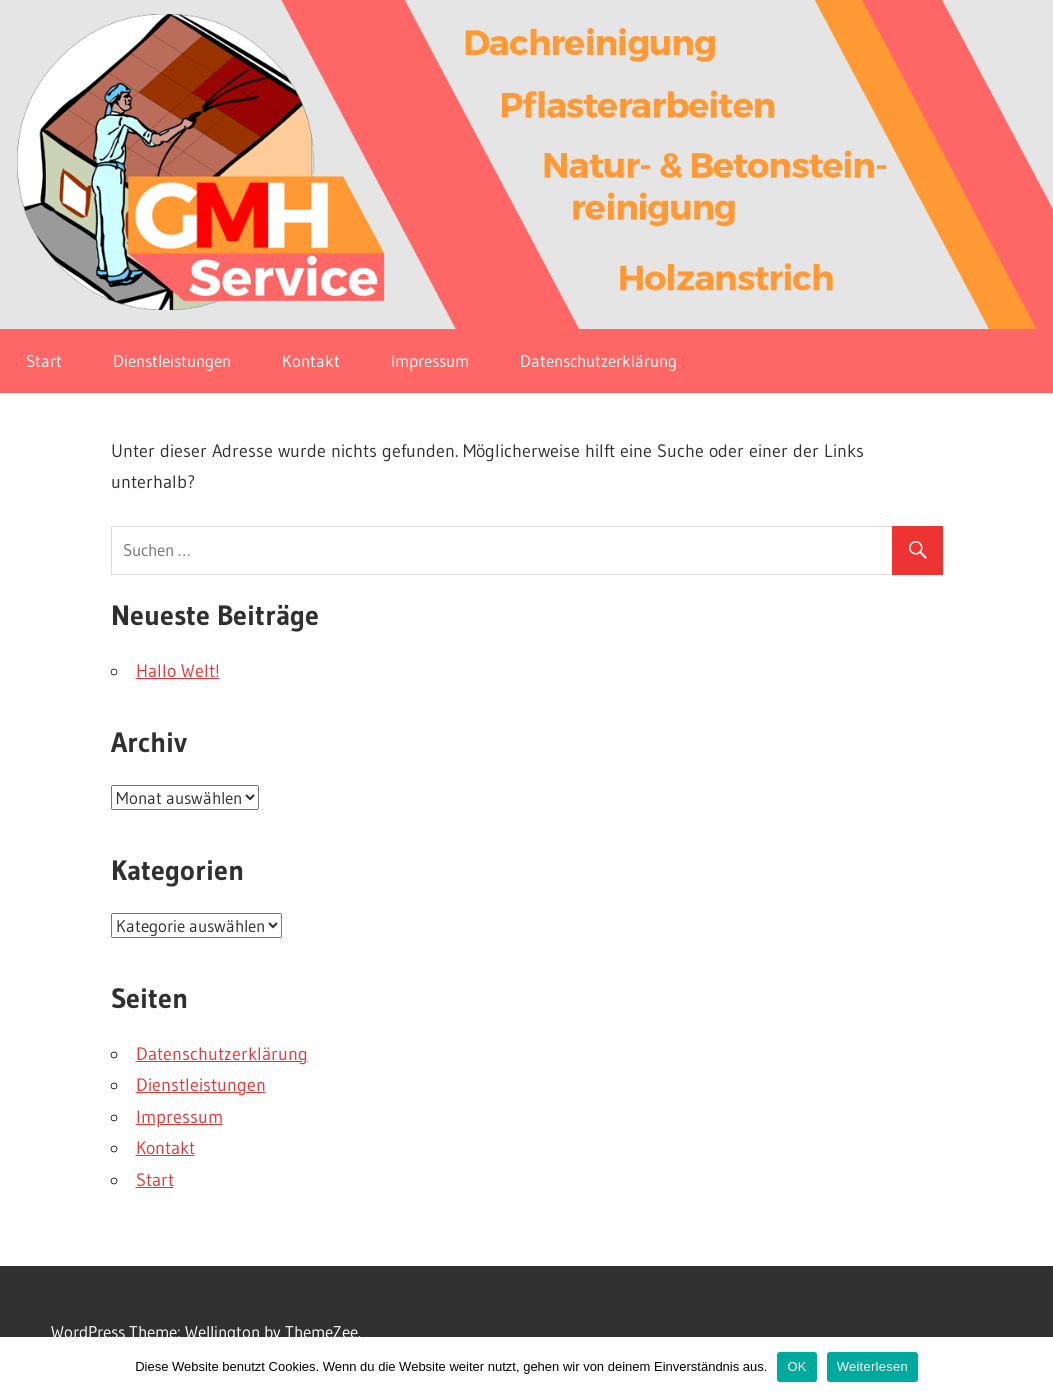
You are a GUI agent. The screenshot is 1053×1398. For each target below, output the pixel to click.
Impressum (430, 360)
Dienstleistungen (172, 360)
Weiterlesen (872, 1366)
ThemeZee (321, 1331)
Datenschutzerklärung (598, 360)
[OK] (1028, 1367)
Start (44, 360)
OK (796, 1366)
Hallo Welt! (178, 671)
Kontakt (311, 360)
